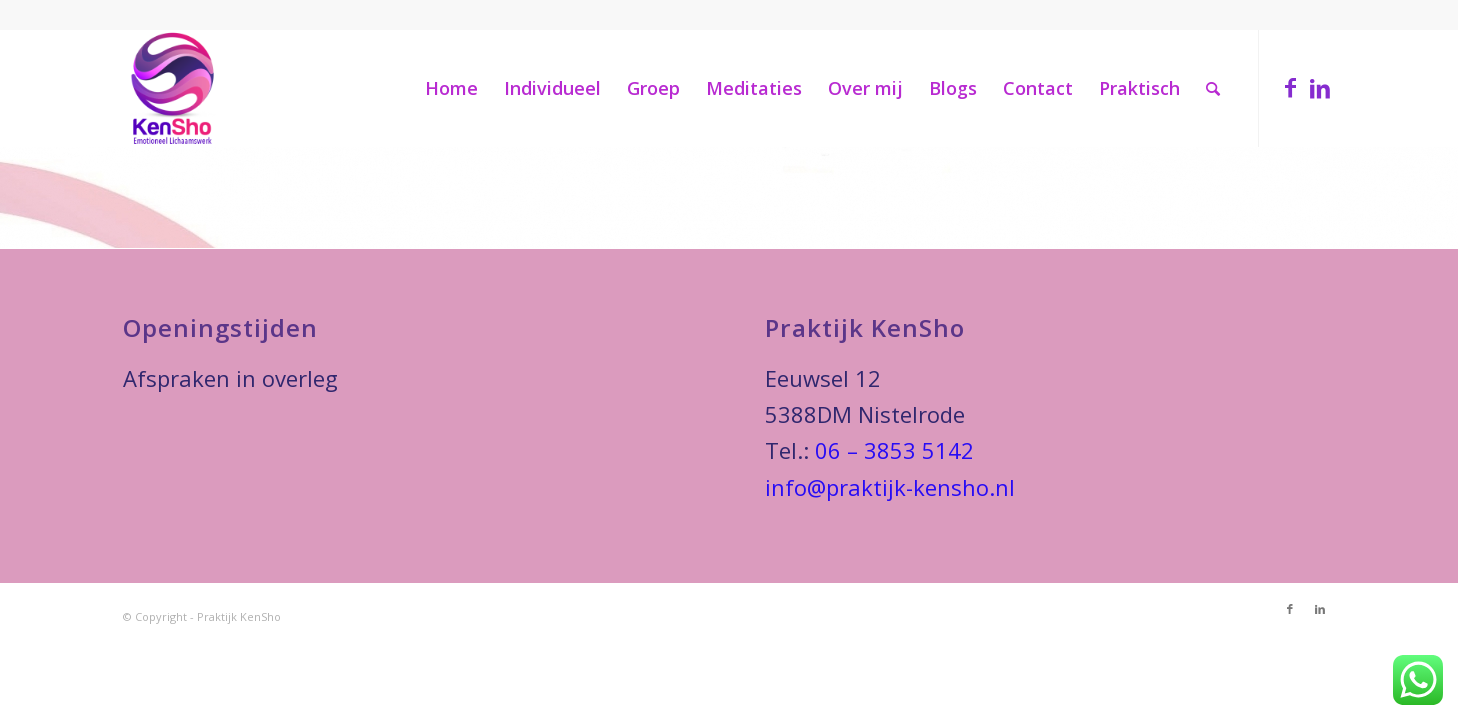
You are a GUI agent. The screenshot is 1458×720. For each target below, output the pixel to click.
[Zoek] (1213, 88)
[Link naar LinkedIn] (1320, 87)
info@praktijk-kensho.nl (890, 487)
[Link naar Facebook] (1290, 87)
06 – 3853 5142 (894, 450)
